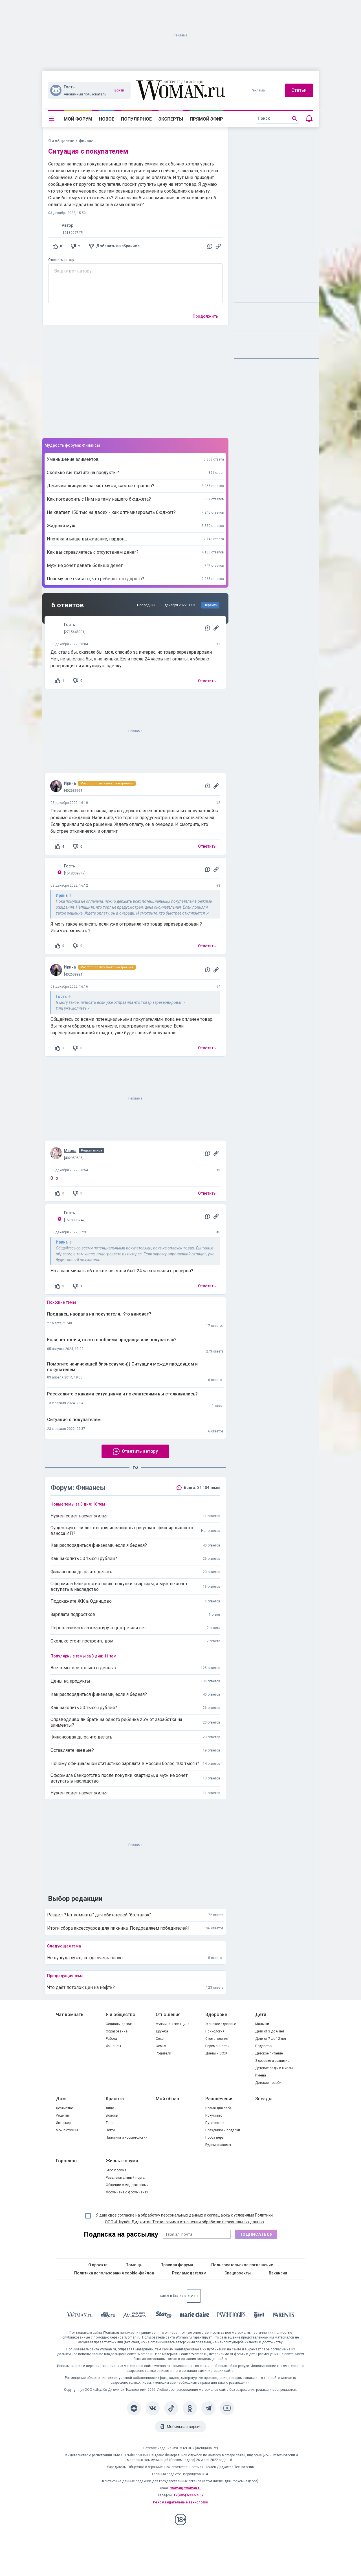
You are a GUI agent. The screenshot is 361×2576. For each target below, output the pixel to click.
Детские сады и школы (274, 2068)
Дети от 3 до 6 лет (269, 2031)
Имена (260, 2075)
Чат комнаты (70, 2014)
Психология (214, 2031)
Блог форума (116, 2170)
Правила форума (176, 2265)
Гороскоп (66, 2160)
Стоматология (216, 2039)
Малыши (262, 2024)
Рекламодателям (189, 2273)
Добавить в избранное (118, 246)
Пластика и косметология (127, 2137)
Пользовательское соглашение (242, 2265)
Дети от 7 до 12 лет (270, 2039)
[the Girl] (259, 2316)
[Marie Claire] (195, 2315)
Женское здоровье (220, 2024)
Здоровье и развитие (272, 2061)
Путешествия (215, 2123)
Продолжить (205, 316)
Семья (161, 2046)
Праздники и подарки (222, 2130)
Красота (115, 2098)
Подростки (263, 2046)
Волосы (112, 2115)
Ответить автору (61, 260)
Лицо (110, 2108)
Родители (163, 2053)
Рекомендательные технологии (180, 2502)
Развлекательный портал (126, 2178)
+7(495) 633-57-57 (188, 2495)
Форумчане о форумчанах (127, 2192)
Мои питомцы (67, 2130)
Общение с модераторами (127, 2185)
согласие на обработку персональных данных (160, 2215)
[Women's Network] (180, 2301)
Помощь (134, 2265)
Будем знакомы (218, 2145)
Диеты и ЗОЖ (216, 2053)
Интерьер (63, 2123)
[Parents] (283, 2315)
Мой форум (78, 119)
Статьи (299, 90)
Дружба (162, 2031)
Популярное (136, 119)
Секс (160, 2039)
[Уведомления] (309, 119)
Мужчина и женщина (173, 2024)
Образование (116, 2031)
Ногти (110, 2130)
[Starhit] (164, 2315)
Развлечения (219, 2098)
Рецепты (63, 2115)
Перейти (210, 605)
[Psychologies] (231, 2315)
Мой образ (167, 2098)
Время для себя (218, 2108)
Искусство (213, 2115)
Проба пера (214, 2137)
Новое (106, 119)
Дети (260, 2014)
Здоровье (216, 2014)
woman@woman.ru (185, 2488)
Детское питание (269, 2053)
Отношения (168, 2014)
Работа (111, 2039)
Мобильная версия (184, 2426)
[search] (278, 118)
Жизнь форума (122, 2160)
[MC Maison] (135, 2316)
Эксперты (171, 119)
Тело (109, 2123)
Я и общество (61, 141)
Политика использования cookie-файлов (114, 2273)
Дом (61, 2098)
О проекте (97, 2265)
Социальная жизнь (121, 2024)
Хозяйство (64, 2108)
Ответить (207, 681)
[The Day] (108, 2316)
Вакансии (278, 2273)
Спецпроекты (237, 2273)
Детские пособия (269, 2083)
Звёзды (263, 2098)
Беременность (216, 2046)
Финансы (113, 2046)
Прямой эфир (206, 119)
